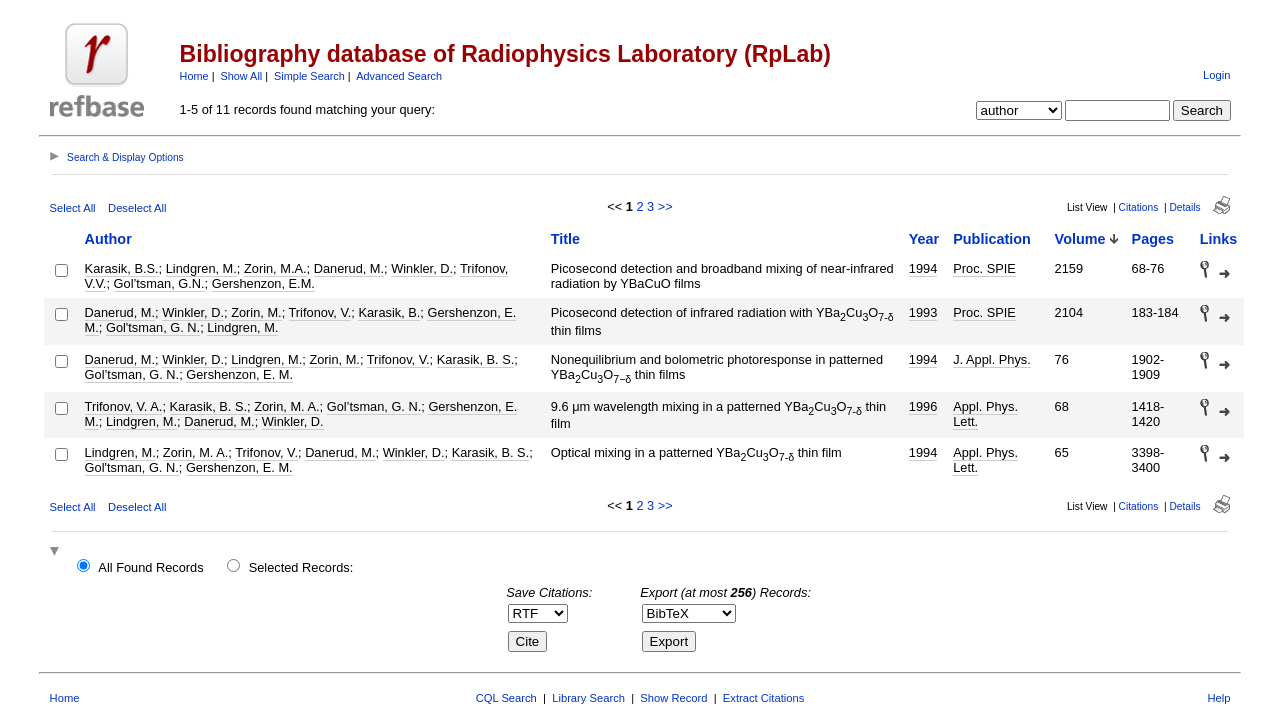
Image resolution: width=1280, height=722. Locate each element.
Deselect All (137, 208)
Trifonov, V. (320, 312)
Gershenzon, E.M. (263, 283)
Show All (242, 76)
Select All (73, 208)
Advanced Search (399, 76)
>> (665, 206)
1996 (923, 406)
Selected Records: (301, 567)
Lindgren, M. (201, 268)
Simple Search (309, 76)
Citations (1139, 207)
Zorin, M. (256, 312)
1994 (923, 268)
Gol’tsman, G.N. (159, 283)
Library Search (588, 698)
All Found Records (150, 567)
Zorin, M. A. (286, 406)
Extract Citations (763, 698)
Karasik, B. (389, 312)
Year (924, 239)
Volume (1080, 239)
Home (194, 76)
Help (1218, 698)
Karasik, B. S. (476, 359)
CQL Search (506, 698)
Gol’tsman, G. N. (132, 374)
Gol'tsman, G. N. (153, 327)
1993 (923, 312)
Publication (992, 239)
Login (1216, 75)
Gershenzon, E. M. (239, 374)
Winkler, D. (422, 268)
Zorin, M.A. (275, 268)
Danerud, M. (349, 268)
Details (1184, 207)
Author (108, 239)
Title (565, 239)
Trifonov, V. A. (124, 406)
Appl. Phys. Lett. (985, 414)
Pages (1153, 239)
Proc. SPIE (984, 268)
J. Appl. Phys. (992, 359)
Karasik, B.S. (122, 268)
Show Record (673, 698)
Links (1219, 239)
